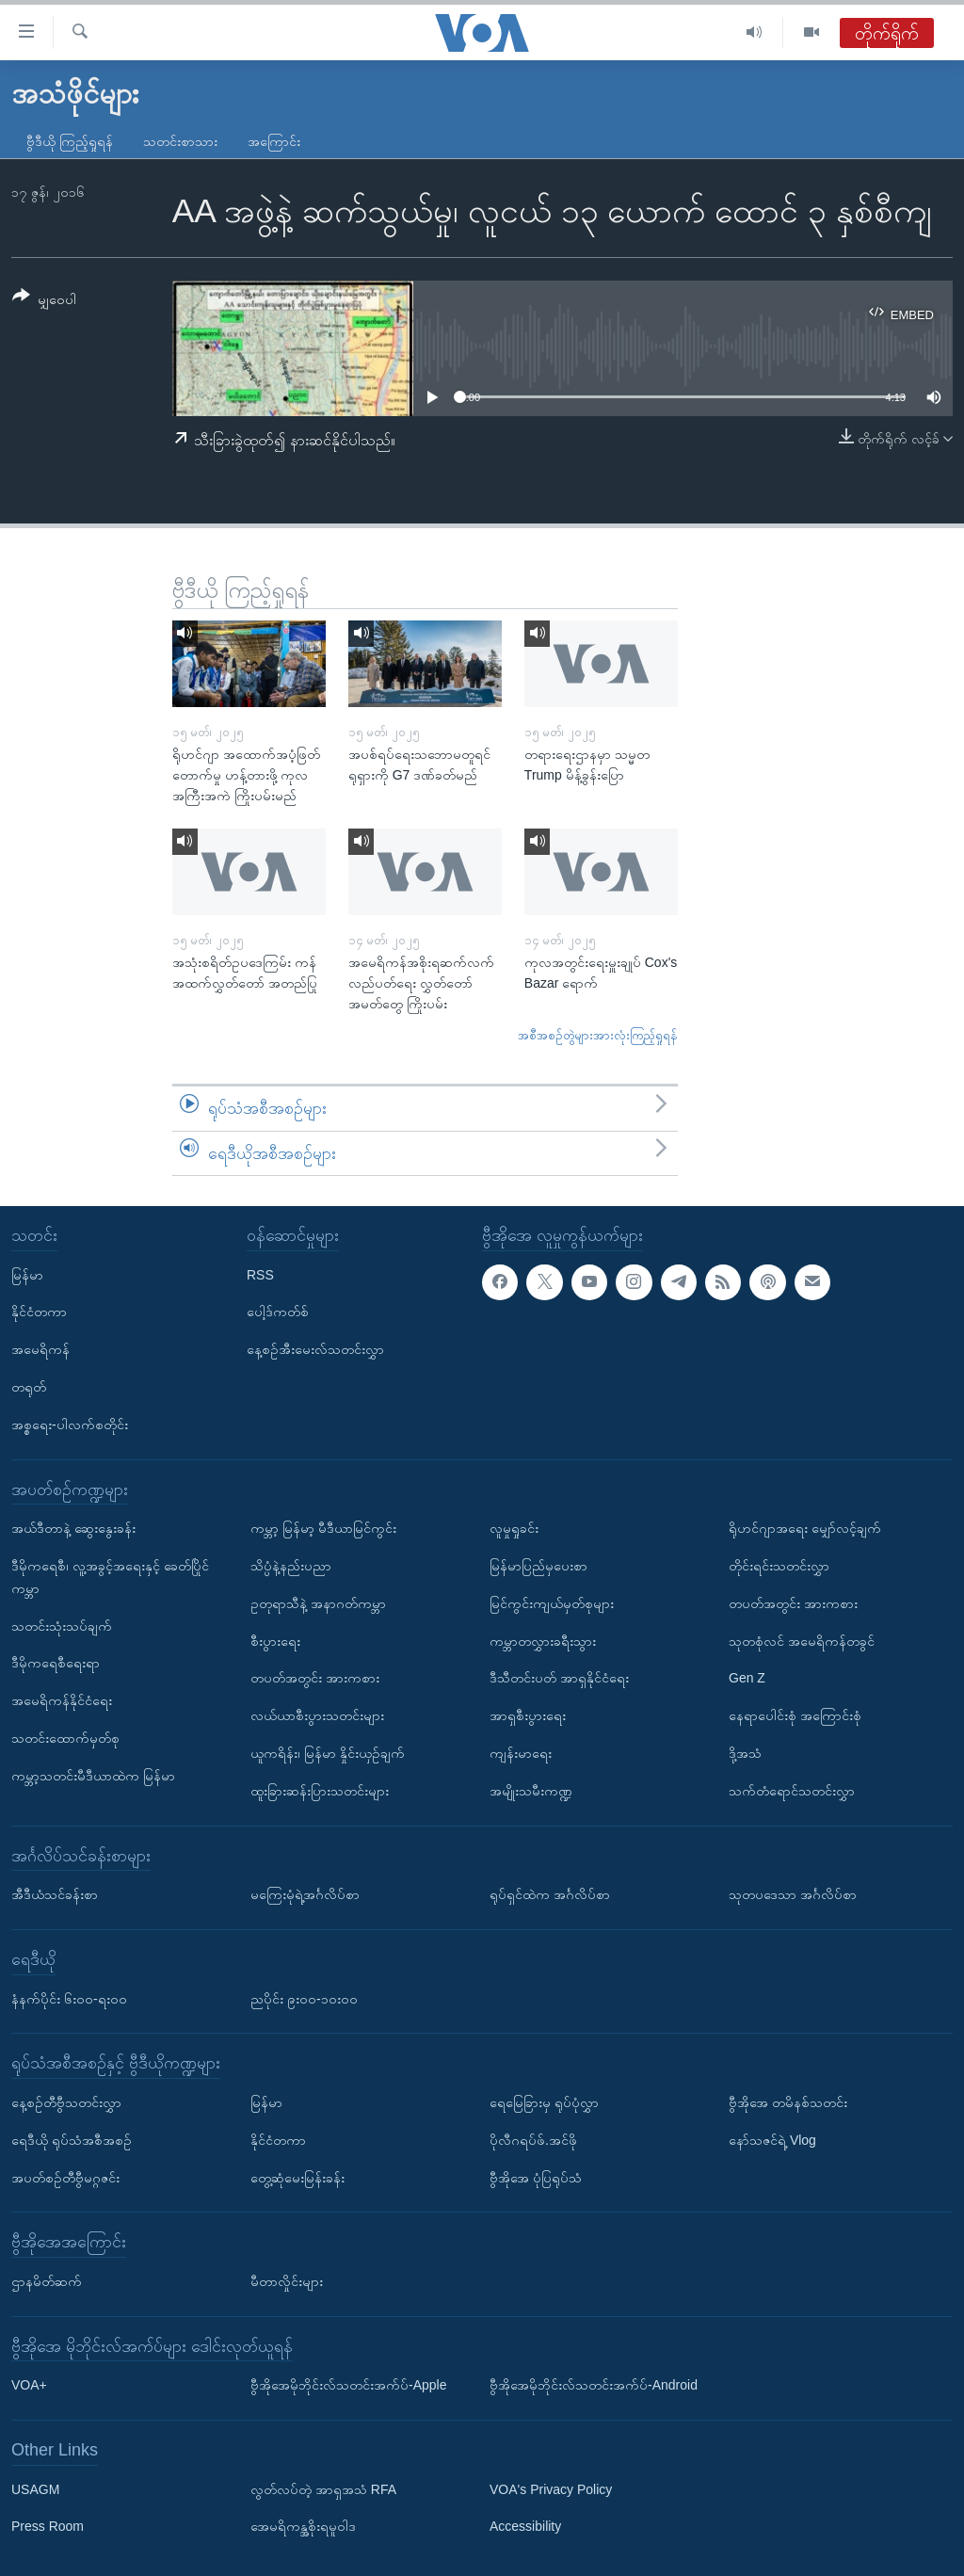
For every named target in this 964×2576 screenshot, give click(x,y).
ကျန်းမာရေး (521, 1753)
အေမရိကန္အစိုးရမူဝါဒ (303, 2527)
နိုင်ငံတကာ (39, 1312)
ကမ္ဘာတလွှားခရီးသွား (543, 1641)
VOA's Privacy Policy (551, 2489)
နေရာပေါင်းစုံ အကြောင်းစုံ (795, 1715)
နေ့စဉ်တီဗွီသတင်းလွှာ (66, 2102)
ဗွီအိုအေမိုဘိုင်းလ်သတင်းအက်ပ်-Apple (348, 2384)
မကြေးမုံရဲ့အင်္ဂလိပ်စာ (305, 1894)
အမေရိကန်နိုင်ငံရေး (61, 1700)
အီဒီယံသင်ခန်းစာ (54, 1894)
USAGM (35, 2489)
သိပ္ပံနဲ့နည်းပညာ (290, 1565)
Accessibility (525, 2527)
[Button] (44, 301)
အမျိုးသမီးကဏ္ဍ (531, 1790)
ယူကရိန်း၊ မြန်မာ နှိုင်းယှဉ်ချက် (327, 1753)
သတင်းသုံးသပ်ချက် (61, 1626)
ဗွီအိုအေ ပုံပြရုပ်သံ (536, 2177)
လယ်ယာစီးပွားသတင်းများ (317, 1715)
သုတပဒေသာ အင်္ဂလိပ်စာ (793, 1894)
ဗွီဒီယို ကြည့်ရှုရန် (69, 141)
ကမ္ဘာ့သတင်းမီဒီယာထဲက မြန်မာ (93, 1775)
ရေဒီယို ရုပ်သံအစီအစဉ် (71, 2140)
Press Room (47, 2527)
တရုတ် (28, 1386)
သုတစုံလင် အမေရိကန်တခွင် (802, 1641)
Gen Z (747, 1678)
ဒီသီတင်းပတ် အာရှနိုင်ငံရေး (559, 1678)
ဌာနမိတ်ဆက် (46, 2281)
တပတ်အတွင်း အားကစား (314, 1678)
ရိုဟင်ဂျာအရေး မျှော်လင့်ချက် (805, 1528)
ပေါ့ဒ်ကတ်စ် (278, 1312)
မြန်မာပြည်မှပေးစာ (538, 1565)
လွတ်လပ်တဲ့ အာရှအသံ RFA (323, 2489)
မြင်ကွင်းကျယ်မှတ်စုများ (552, 1603)
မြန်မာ (27, 1274)
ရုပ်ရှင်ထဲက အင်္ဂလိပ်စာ (550, 1894)
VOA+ (29, 2384)
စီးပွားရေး (275, 1641)
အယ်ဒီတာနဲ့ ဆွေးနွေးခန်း (73, 1528)
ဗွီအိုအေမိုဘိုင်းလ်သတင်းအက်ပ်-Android (594, 2384)
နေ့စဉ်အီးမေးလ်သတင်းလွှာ (315, 1349)
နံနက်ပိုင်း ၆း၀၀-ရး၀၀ (69, 1998)
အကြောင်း (274, 141)
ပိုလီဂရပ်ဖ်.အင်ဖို (533, 2140)
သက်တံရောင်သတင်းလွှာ (792, 1790)
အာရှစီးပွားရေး (528, 1715)
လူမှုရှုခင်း (514, 1528)
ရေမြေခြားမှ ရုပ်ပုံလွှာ (544, 2102)
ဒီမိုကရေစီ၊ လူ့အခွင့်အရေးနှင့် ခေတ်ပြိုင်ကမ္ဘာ (110, 1577)
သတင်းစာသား (180, 141)
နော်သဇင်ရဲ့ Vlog (772, 2140)
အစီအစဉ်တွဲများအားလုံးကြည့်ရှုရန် (598, 1035)
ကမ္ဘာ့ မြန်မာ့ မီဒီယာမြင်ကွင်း (323, 1528)
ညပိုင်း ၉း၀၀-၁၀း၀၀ (304, 1998)
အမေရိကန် (40, 1349)
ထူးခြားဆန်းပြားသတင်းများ (319, 1790)
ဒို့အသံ (745, 1753)
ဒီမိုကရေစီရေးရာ (55, 1663)
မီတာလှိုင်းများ (286, 2281)
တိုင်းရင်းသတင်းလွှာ (779, 1565)
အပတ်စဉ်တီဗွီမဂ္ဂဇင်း (65, 2177)
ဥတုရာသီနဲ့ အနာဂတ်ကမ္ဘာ (318, 1603)
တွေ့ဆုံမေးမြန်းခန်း (297, 2177)
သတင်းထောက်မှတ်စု (65, 1738)
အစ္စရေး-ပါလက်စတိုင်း (69, 1424)
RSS (260, 1274)
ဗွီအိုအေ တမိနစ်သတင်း (788, 2102)
